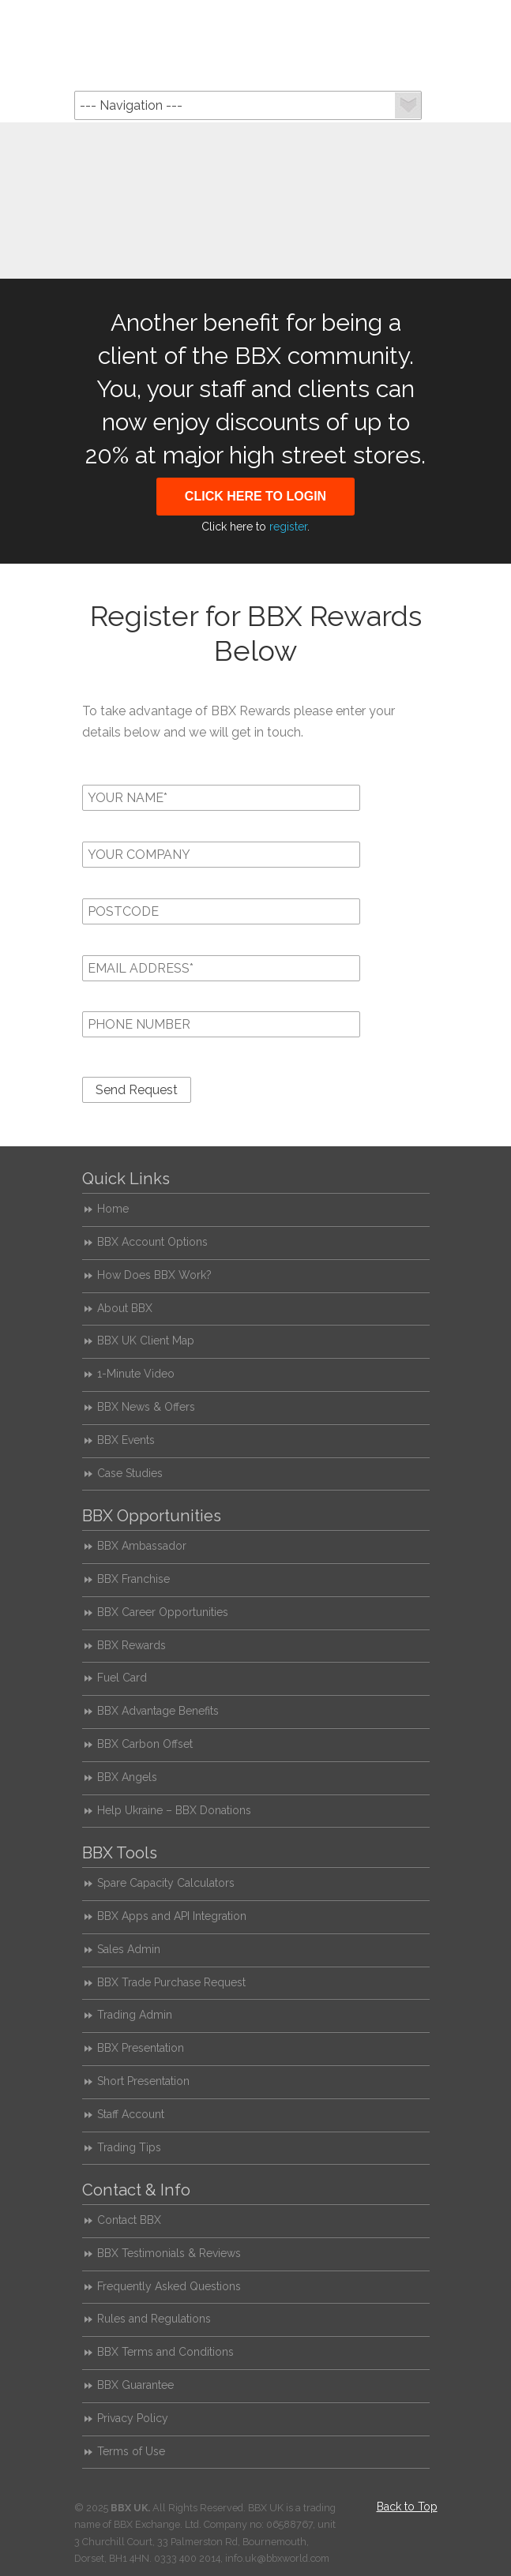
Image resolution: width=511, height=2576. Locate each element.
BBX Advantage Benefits (158, 1710)
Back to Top (407, 2506)
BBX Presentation (140, 2048)
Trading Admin (134, 2014)
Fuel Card (122, 1677)
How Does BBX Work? (154, 1275)
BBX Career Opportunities (162, 1612)
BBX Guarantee (135, 2385)
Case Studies (130, 1473)
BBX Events (126, 1440)
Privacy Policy (132, 2418)
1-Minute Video (136, 1373)
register (288, 526)
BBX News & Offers (146, 1406)
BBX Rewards (131, 1645)
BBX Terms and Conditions (165, 2351)
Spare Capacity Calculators (166, 1883)
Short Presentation (143, 2081)
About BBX (124, 1308)
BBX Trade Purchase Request (171, 1982)
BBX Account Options (152, 1242)
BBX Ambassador (141, 1545)
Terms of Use (131, 2451)
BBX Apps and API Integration (171, 1916)
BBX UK (256, 44)
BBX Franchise (133, 1579)
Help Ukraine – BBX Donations (174, 1810)
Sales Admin (128, 1949)
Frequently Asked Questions (169, 2286)
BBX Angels (127, 1777)
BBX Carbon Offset (145, 1744)
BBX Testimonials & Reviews (169, 2253)
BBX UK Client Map (145, 1340)
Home (113, 1208)
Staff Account (130, 2114)
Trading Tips (129, 2147)
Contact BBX (129, 2220)
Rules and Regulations (154, 2318)
